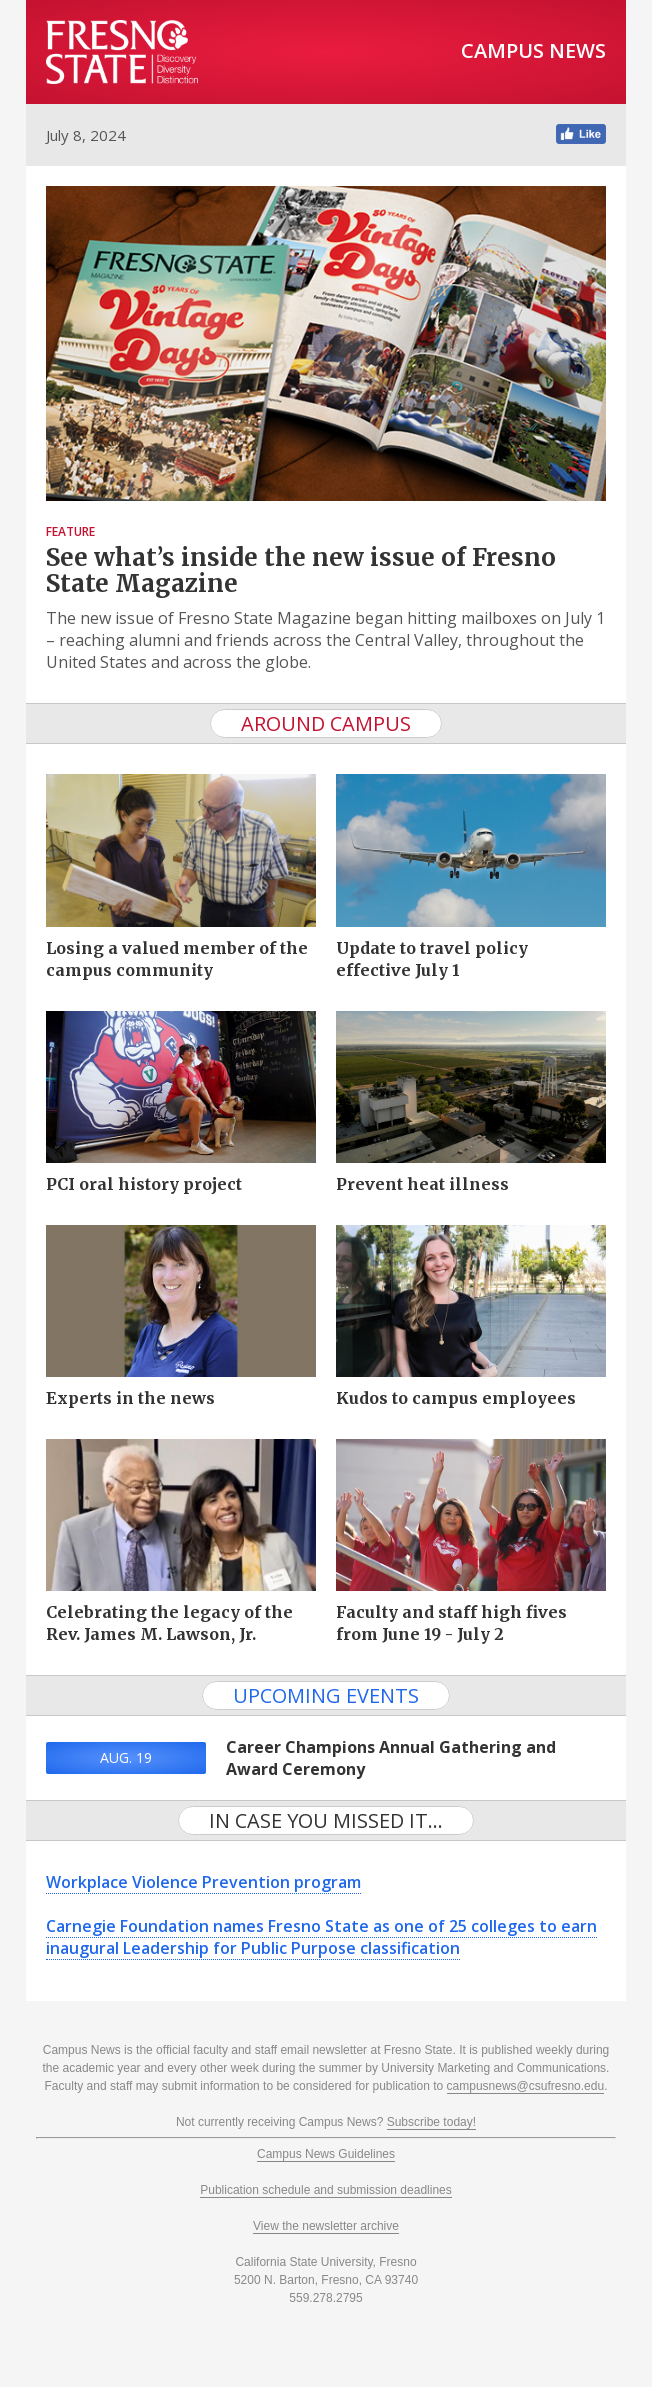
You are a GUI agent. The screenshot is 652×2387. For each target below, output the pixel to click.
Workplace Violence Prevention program (203, 1882)
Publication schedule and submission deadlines (326, 2190)
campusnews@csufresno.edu (526, 2086)
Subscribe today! (431, 2122)
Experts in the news (130, 1398)
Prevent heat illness (422, 1184)
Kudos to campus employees (456, 1398)
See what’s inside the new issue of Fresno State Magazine (301, 570)
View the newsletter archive (326, 2226)
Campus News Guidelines (326, 2154)
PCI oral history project (144, 1184)
